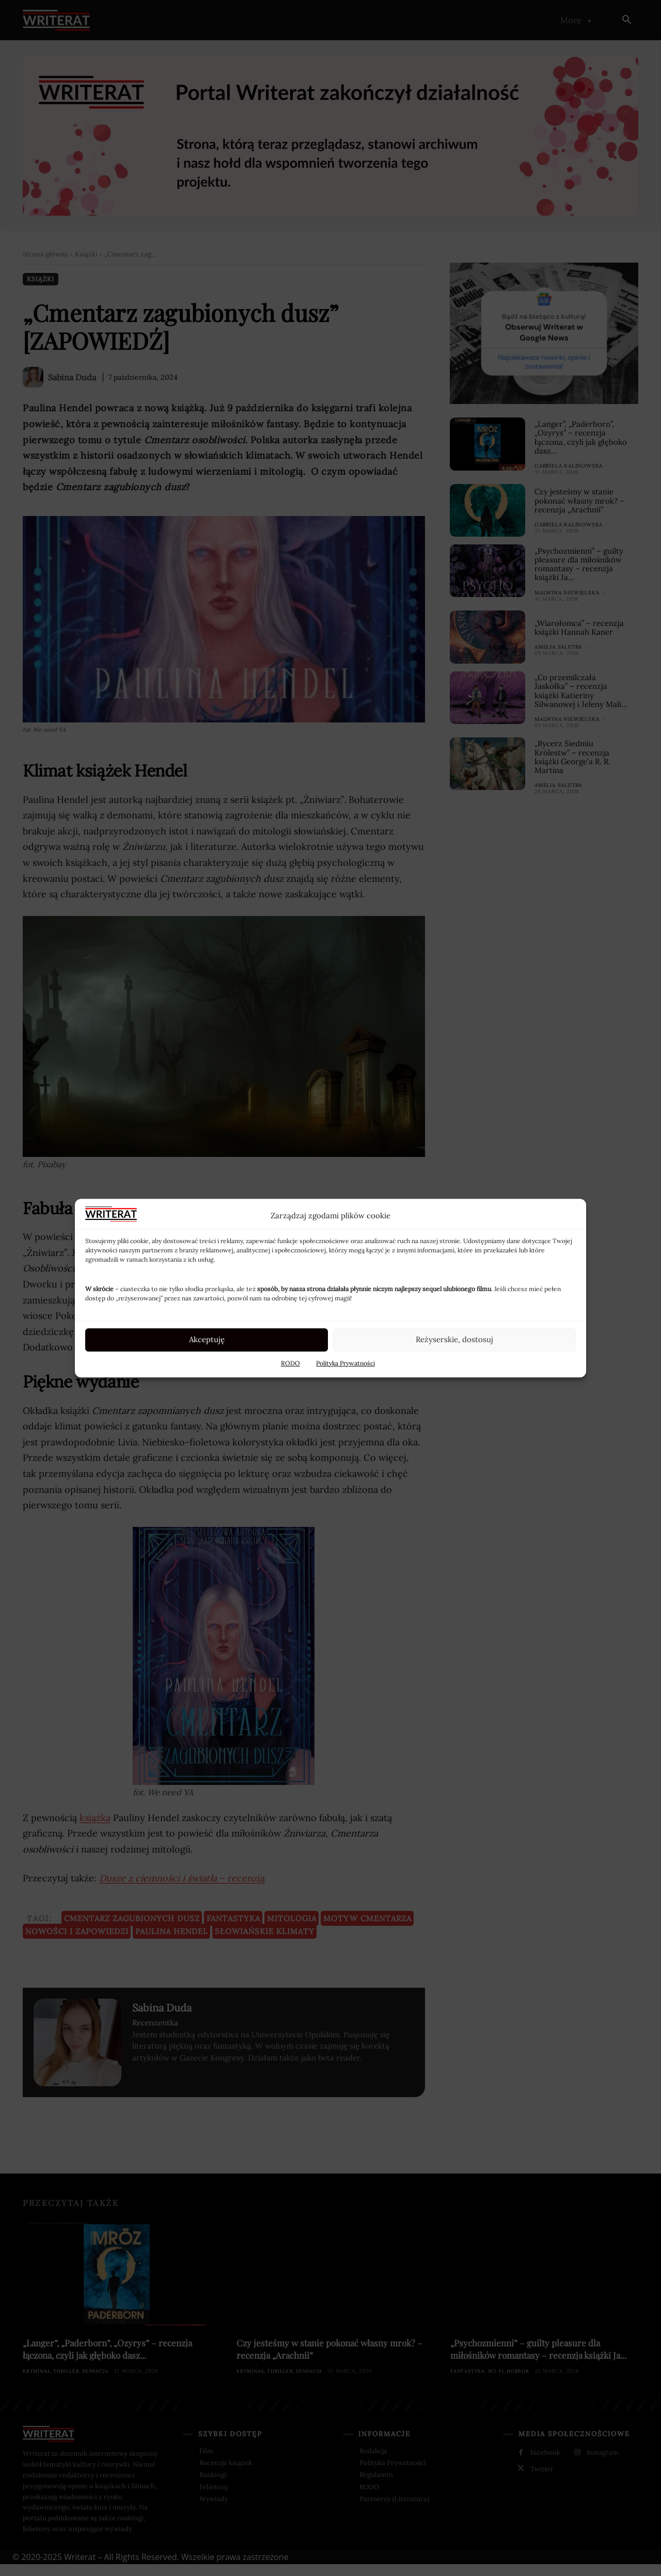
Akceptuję (207, 1339)
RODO (290, 1363)
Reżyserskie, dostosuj (454, 1339)
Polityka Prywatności (345, 1363)
